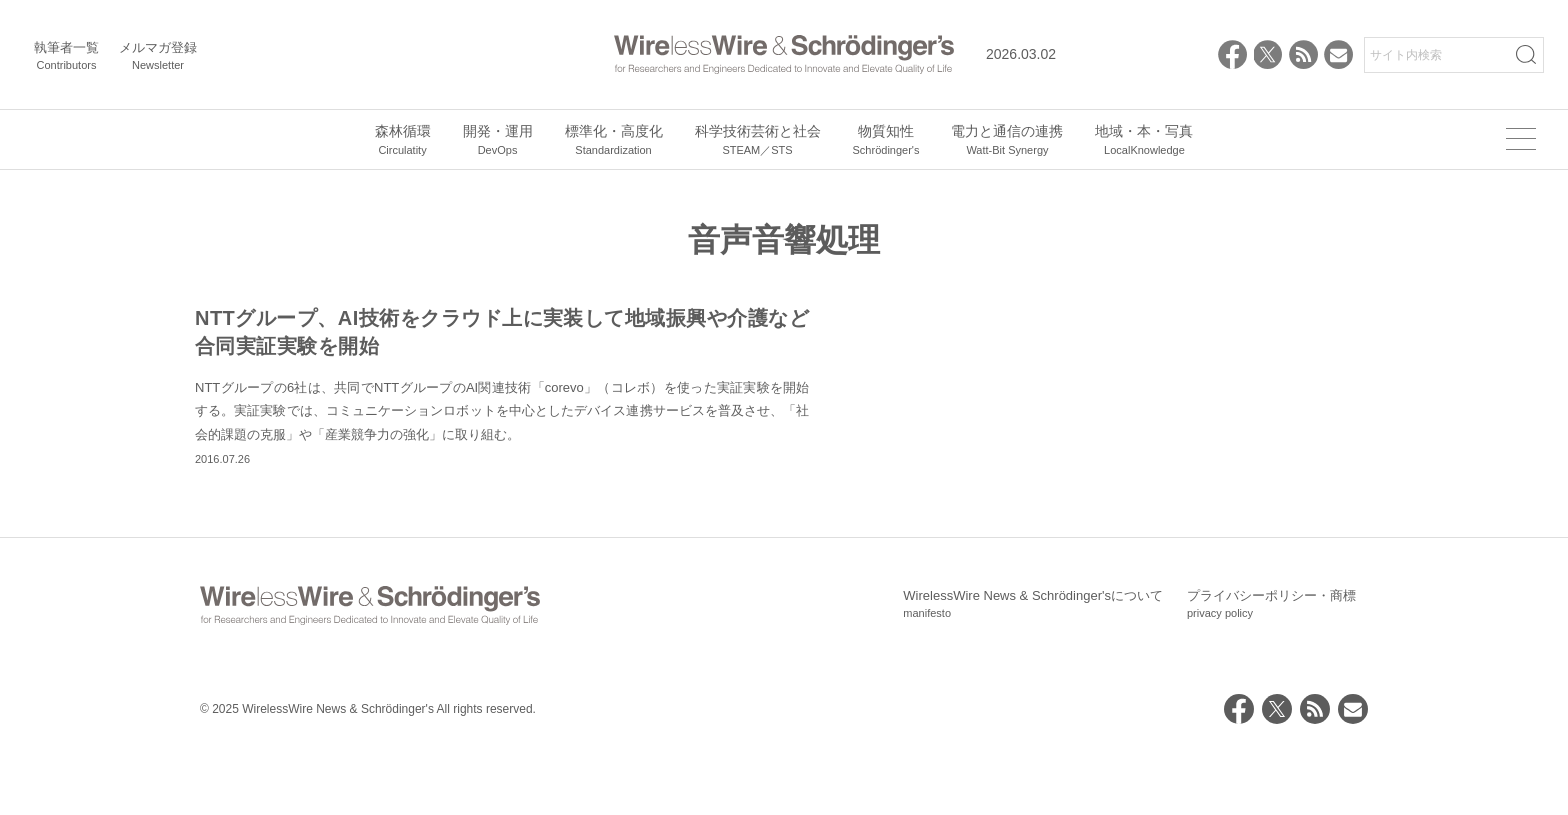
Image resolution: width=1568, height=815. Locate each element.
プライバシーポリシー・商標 (1271, 672)
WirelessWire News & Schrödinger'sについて (1033, 672)
